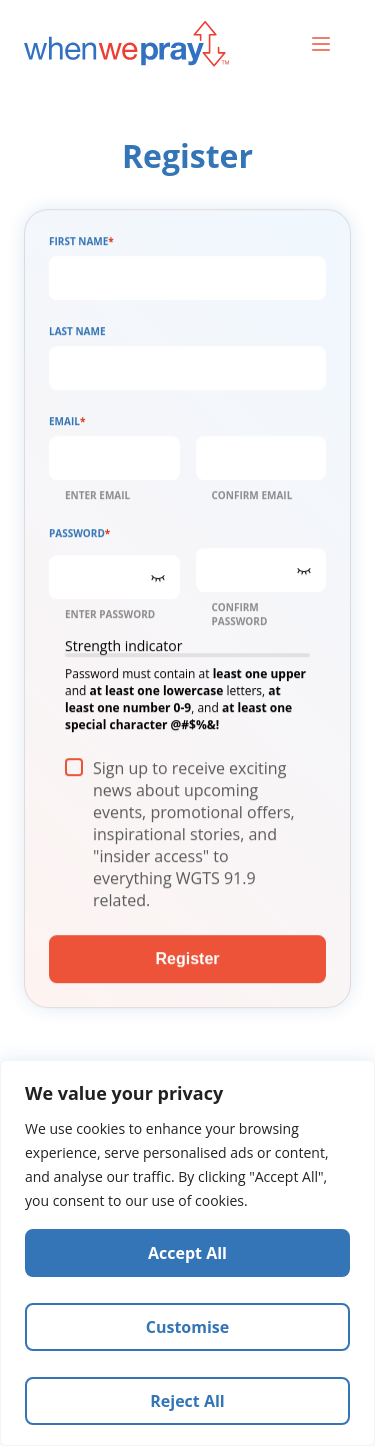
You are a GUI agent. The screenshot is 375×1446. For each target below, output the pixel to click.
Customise (188, 1327)
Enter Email (97, 499)
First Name (81, 245)
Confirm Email (252, 499)
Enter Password (110, 618)
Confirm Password (240, 618)
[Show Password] (158, 581)
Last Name (77, 335)
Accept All (187, 1253)
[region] (187, 1253)
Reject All (187, 1401)
